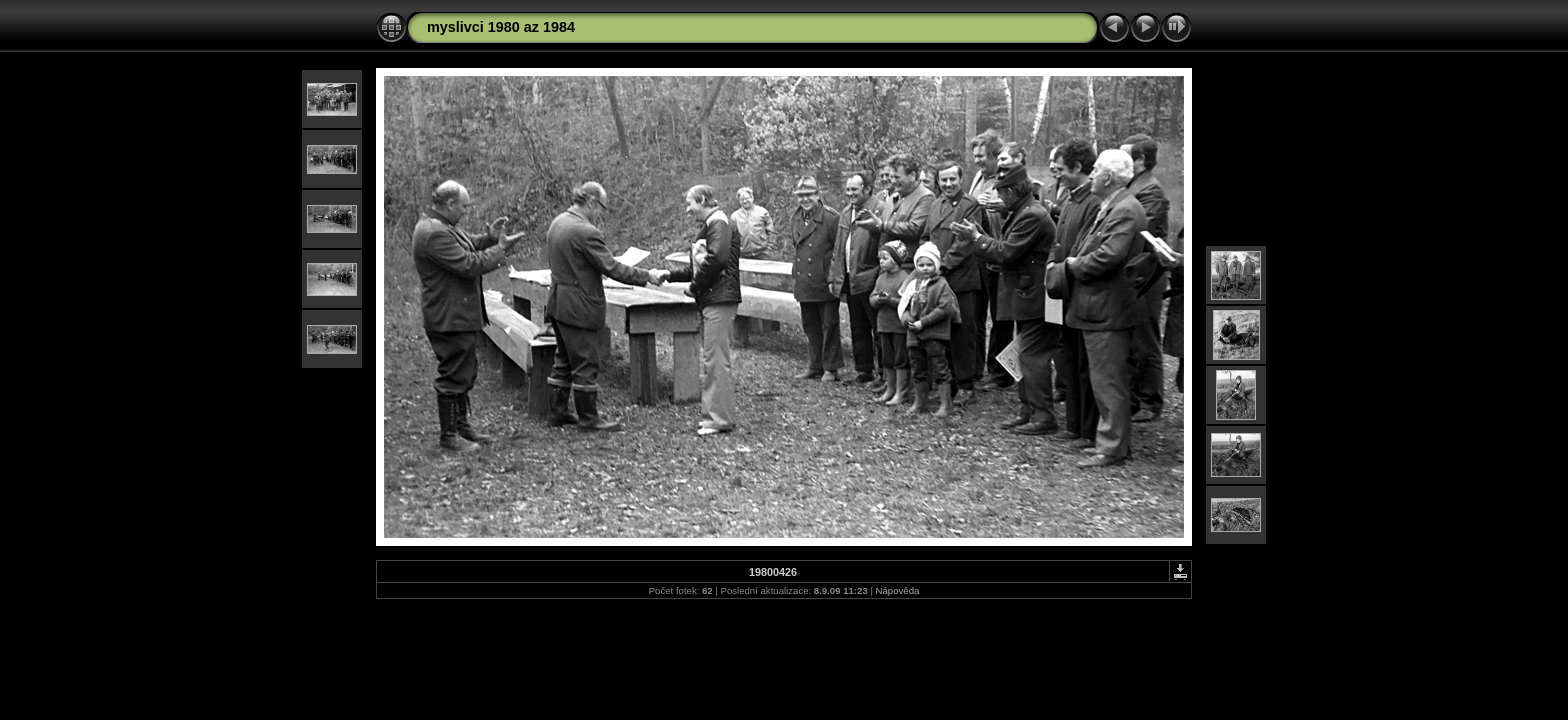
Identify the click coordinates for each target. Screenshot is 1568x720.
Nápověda (898, 590)
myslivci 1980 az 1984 (501, 27)
